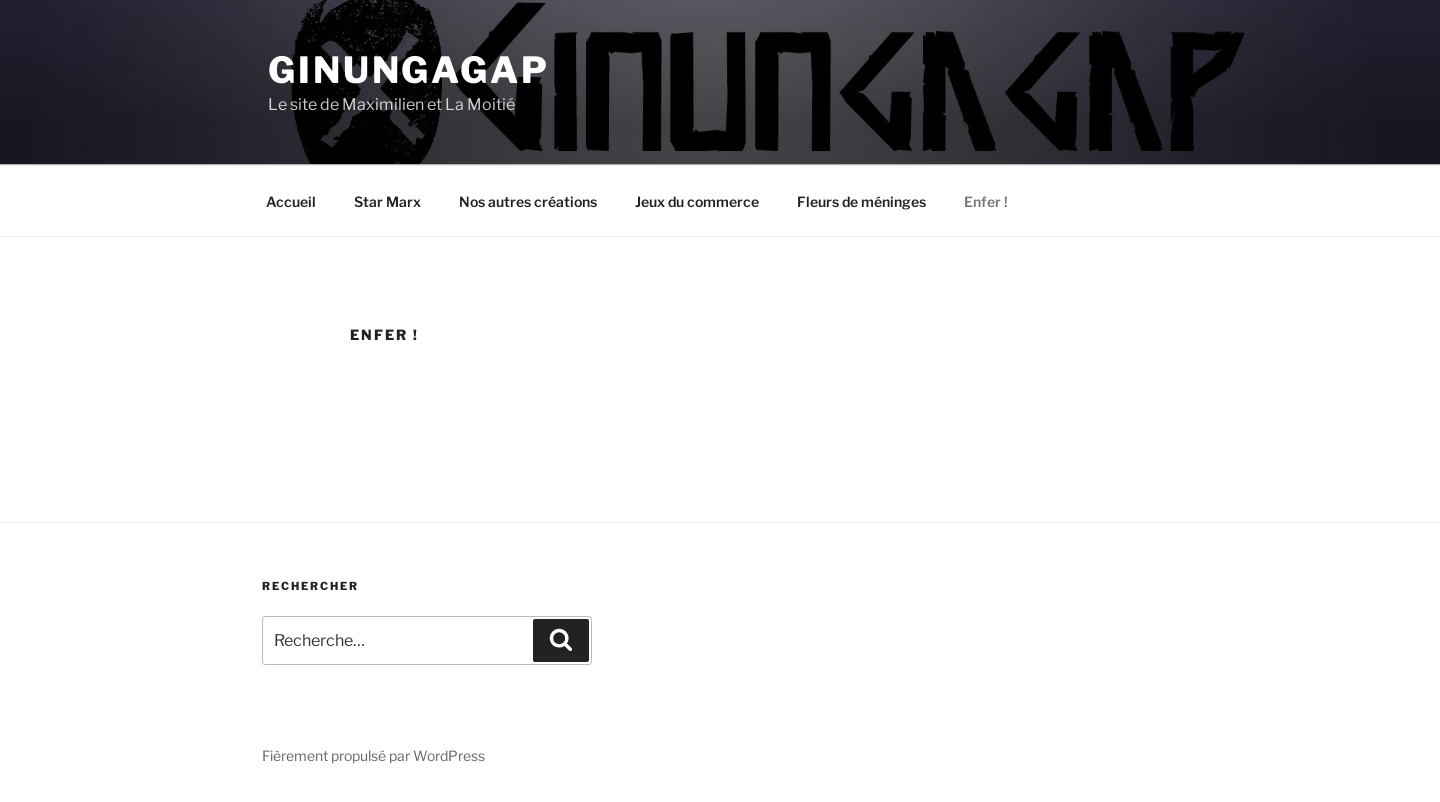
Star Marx (387, 201)
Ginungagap (409, 70)
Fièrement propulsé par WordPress (373, 755)
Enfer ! (986, 201)
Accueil (291, 201)
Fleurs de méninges (861, 201)
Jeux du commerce (697, 201)
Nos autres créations (528, 201)
